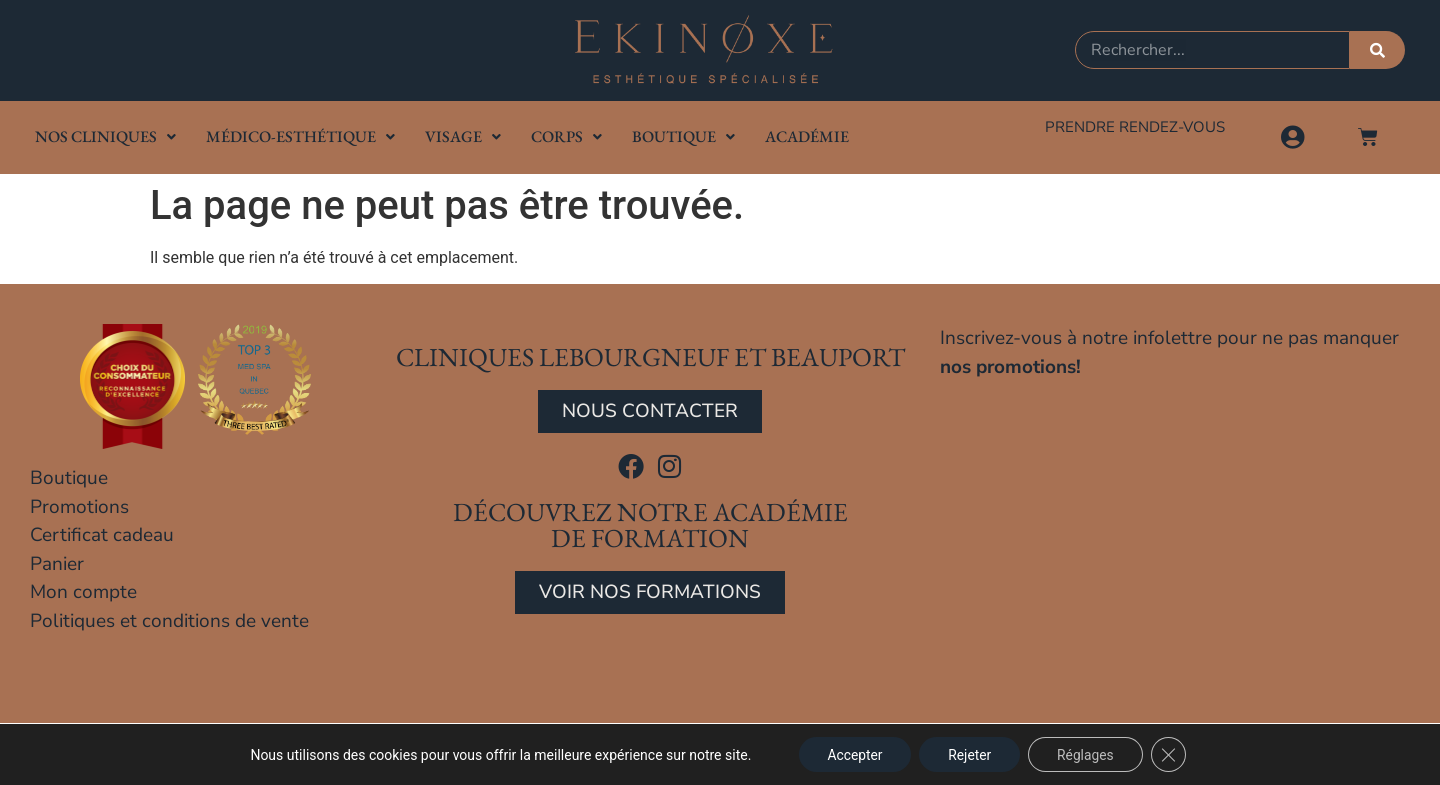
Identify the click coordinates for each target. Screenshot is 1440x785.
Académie (807, 136)
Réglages (1087, 754)
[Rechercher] (1377, 50)
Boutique (683, 136)
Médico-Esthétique (300, 136)
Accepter (852, 754)
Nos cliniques (105, 136)
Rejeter (969, 754)
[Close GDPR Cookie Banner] (1173, 754)
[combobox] (1212, 50)
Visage (463, 136)
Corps (566, 136)
